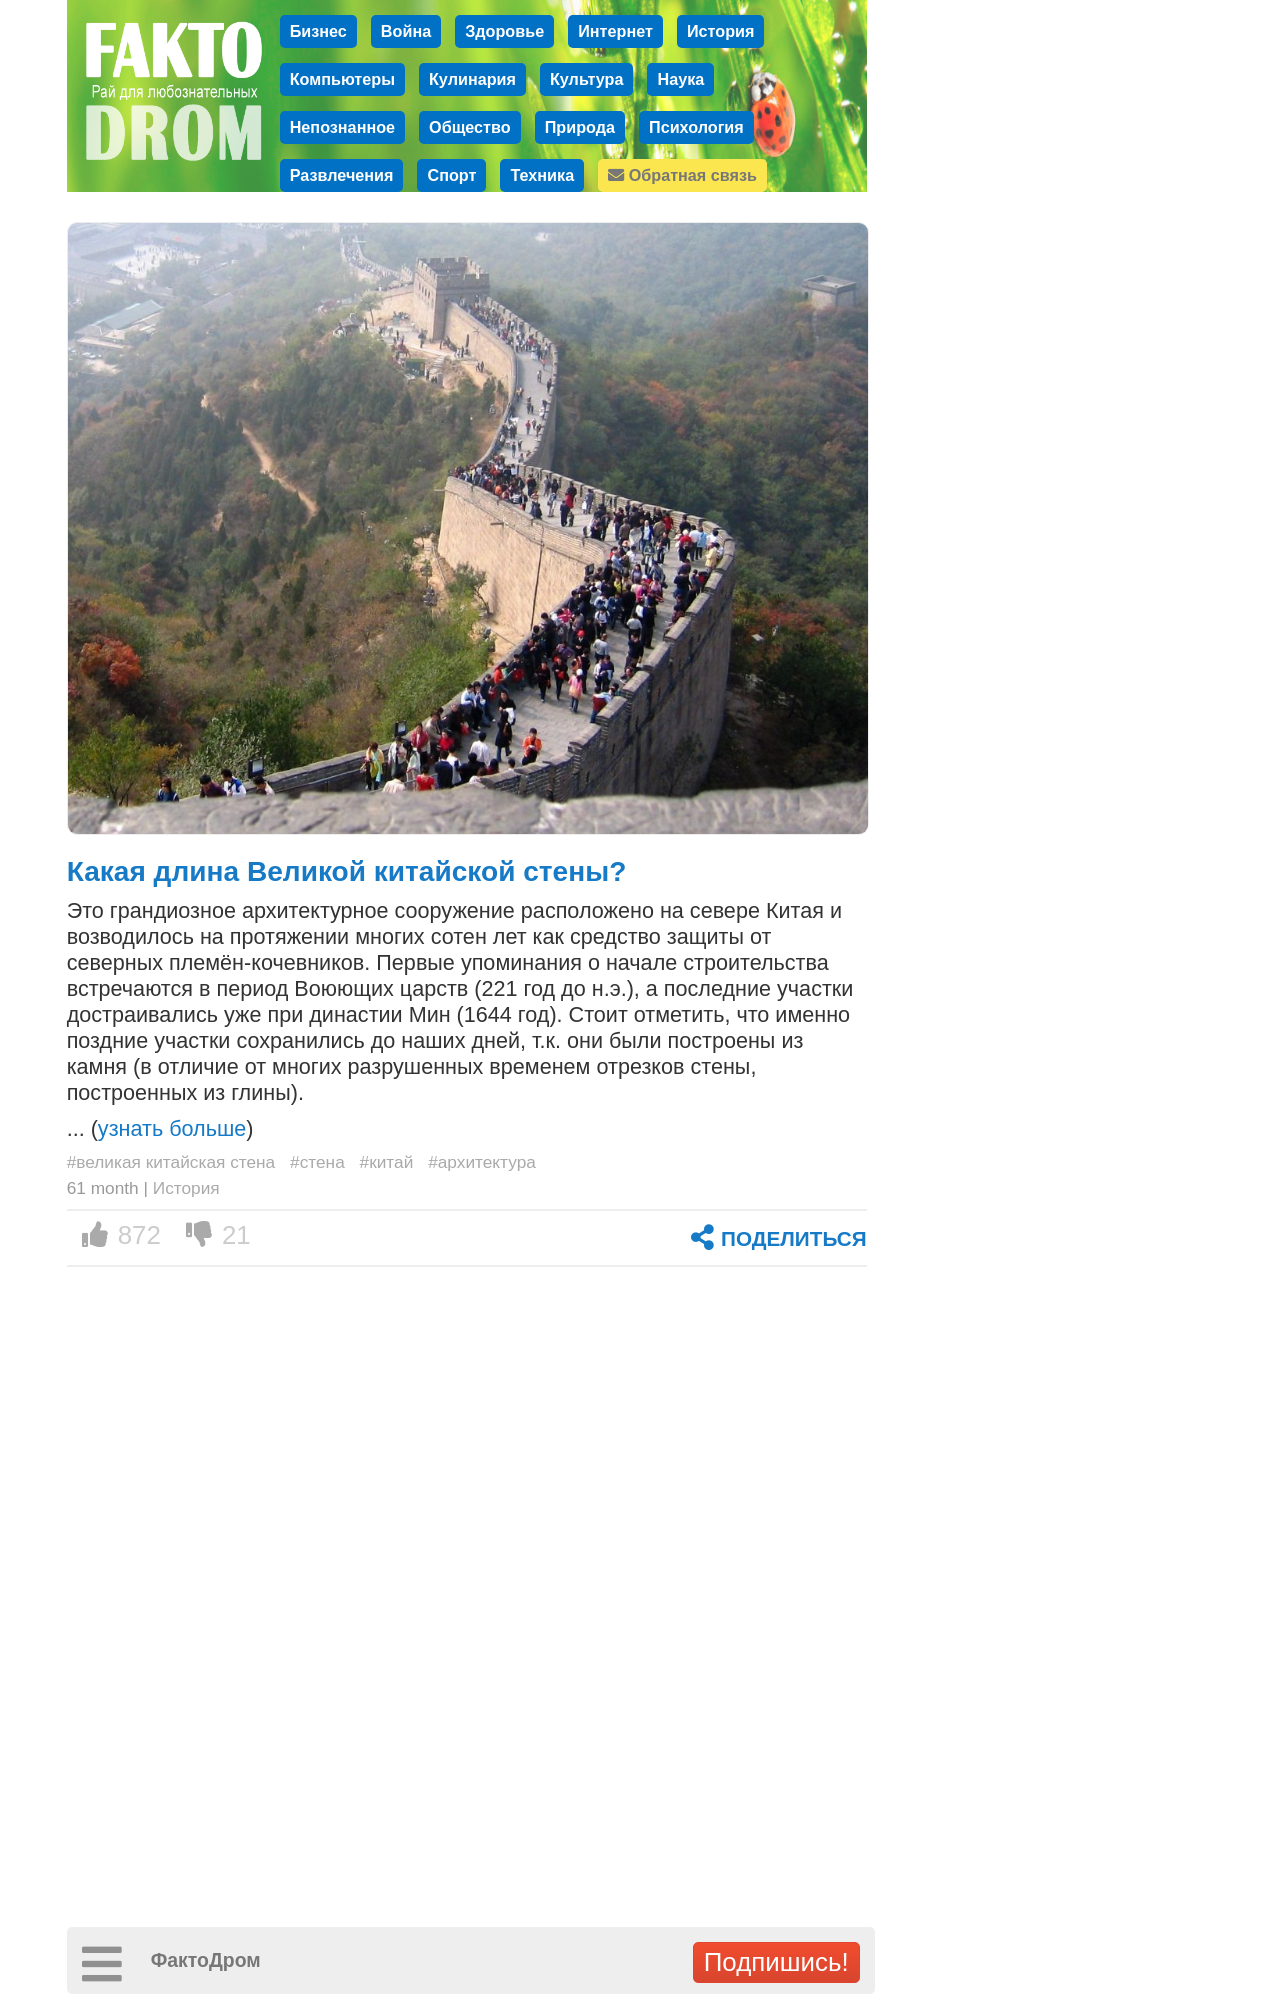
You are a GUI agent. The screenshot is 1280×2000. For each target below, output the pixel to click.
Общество (470, 127)
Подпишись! (776, 1962)
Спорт (451, 175)
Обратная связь (682, 175)
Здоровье (504, 31)
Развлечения (342, 175)
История (721, 31)
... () (160, 1128)
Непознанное (342, 127)
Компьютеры (342, 79)
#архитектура (482, 1162)
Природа (580, 127)
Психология (696, 127)
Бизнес (318, 31)
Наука (680, 79)
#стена (317, 1162)
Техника (542, 175)
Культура (587, 79)
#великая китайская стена (171, 1162)
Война (406, 31)
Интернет (615, 31)
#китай (387, 1162)
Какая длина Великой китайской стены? (347, 871)
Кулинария (472, 79)
